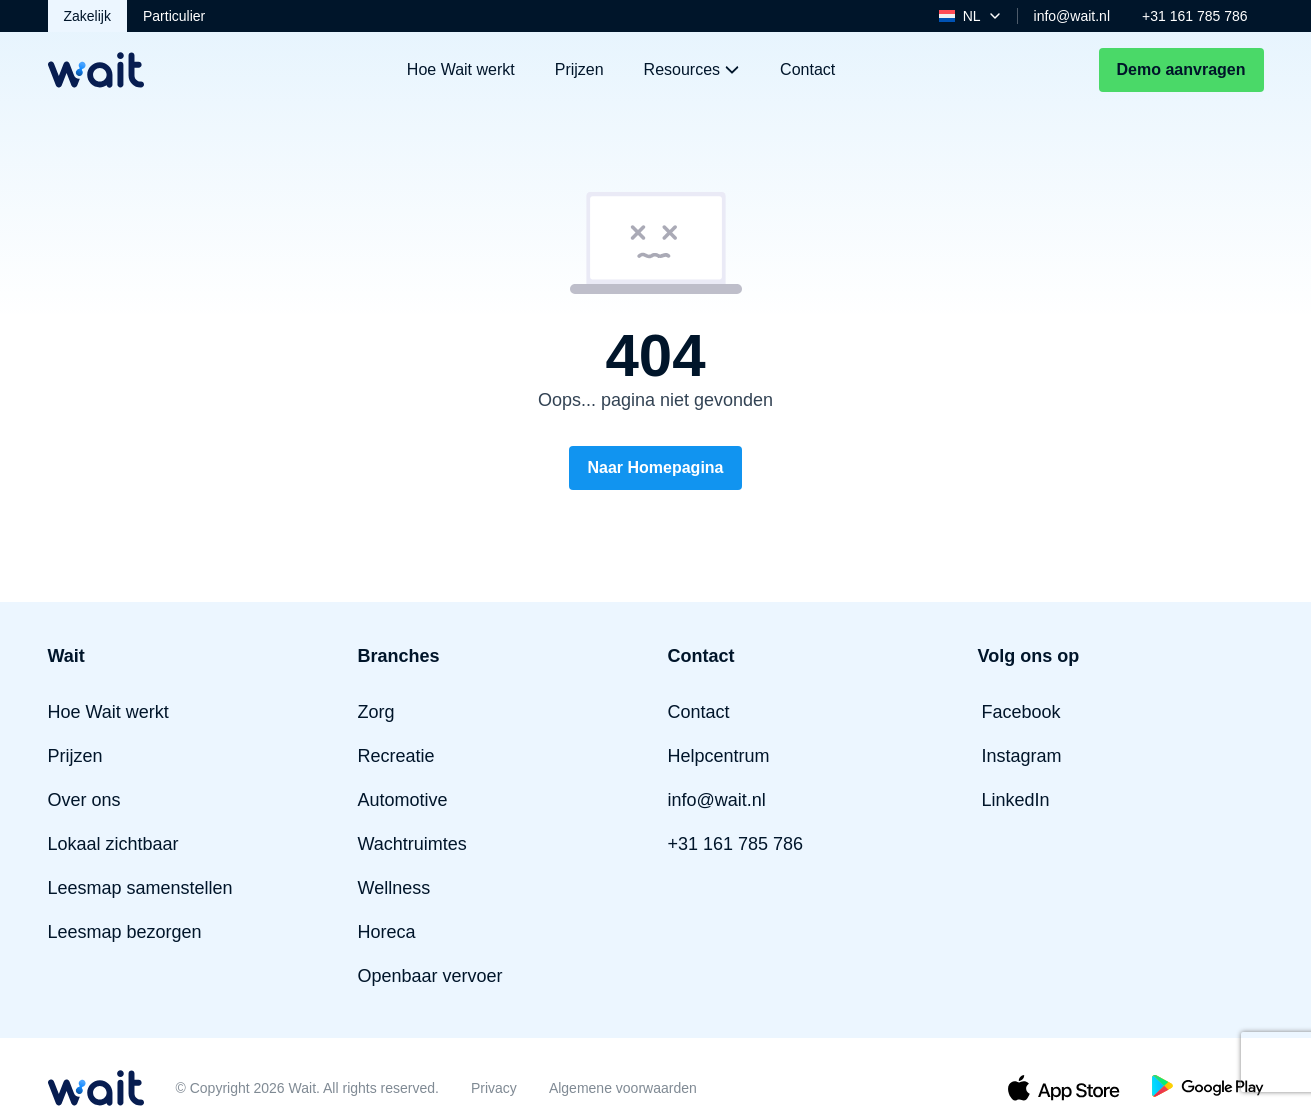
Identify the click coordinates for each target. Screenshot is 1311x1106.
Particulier (174, 16)
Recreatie (396, 756)
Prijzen (579, 69)
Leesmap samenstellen (140, 888)
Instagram (1022, 756)
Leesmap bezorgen (125, 932)
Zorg (376, 712)
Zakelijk (87, 16)
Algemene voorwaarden (623, 1088)
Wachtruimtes (412, 844)
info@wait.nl (1072, 16)
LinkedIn (1016, 800)
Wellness (394, 888)
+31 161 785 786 (1195, 16)
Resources (692, 69)
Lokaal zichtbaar (113, 844)
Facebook (1021, 712)
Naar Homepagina (655, 467)
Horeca (387, 932)
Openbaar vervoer (430, 976)
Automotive (403, 800)
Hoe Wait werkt (461, 69)
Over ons (84, 800)
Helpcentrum (719, 756)
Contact (807, 69)
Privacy (494, 1088)
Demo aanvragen (1181, 69)
